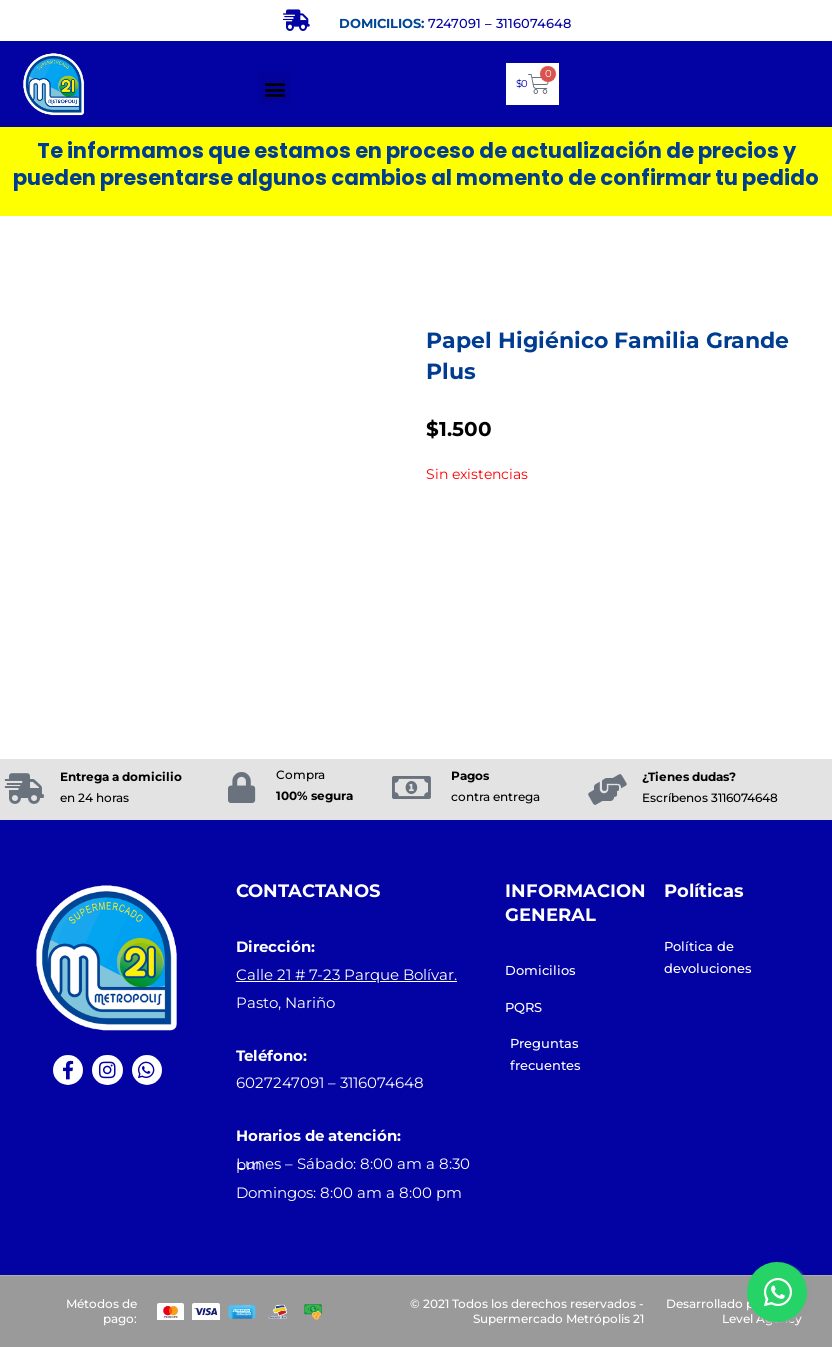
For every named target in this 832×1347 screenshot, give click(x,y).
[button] (274, 88)
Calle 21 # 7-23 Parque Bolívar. (346, 974)
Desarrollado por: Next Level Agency (734, 1311)
